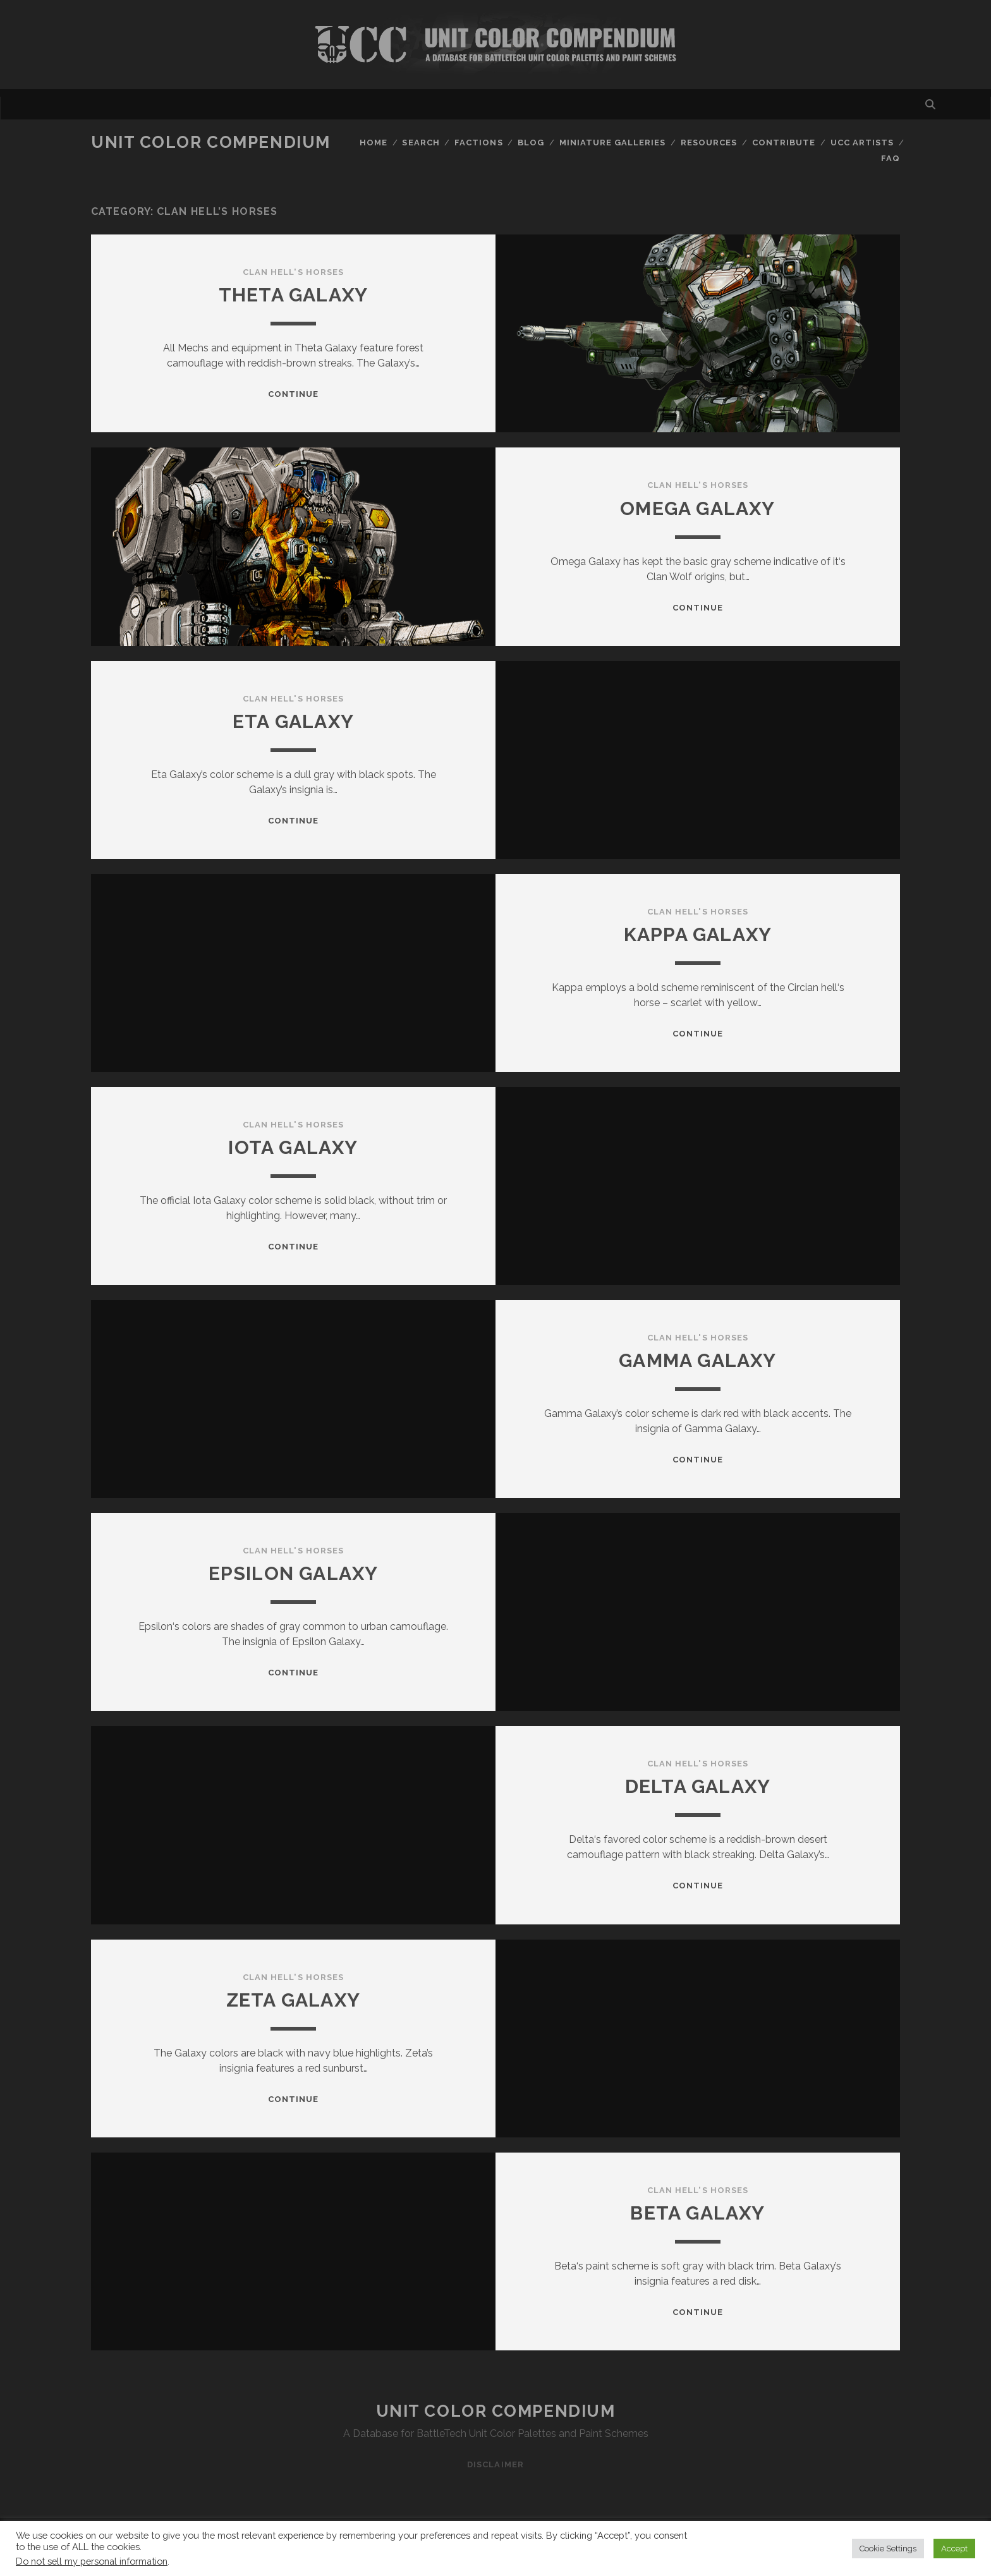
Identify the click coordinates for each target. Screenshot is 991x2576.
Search (420, 142)
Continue (293, 394)
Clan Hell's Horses (293, 272)
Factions (478, 142)
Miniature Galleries (612, 142)
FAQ (890, 158)
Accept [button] (954, 2548)
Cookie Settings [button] (888, 2548)
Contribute (783, 142)
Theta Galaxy (293, 295)
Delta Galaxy (697, 1786)
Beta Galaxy (697, 2213)
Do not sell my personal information (91, 2561)
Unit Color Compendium (211, 142)
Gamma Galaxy (697, 1360)
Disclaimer (495, 2464)
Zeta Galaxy (293, 2000)
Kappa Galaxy (698, 934)
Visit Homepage (495, 44)
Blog (531, 142)
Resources (709, 142)
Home (373, 142)
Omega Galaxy (697, 508)
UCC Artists (862, 142)
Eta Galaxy (293, 721)
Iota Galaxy (293, 1147)
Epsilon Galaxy (294, 1573)
